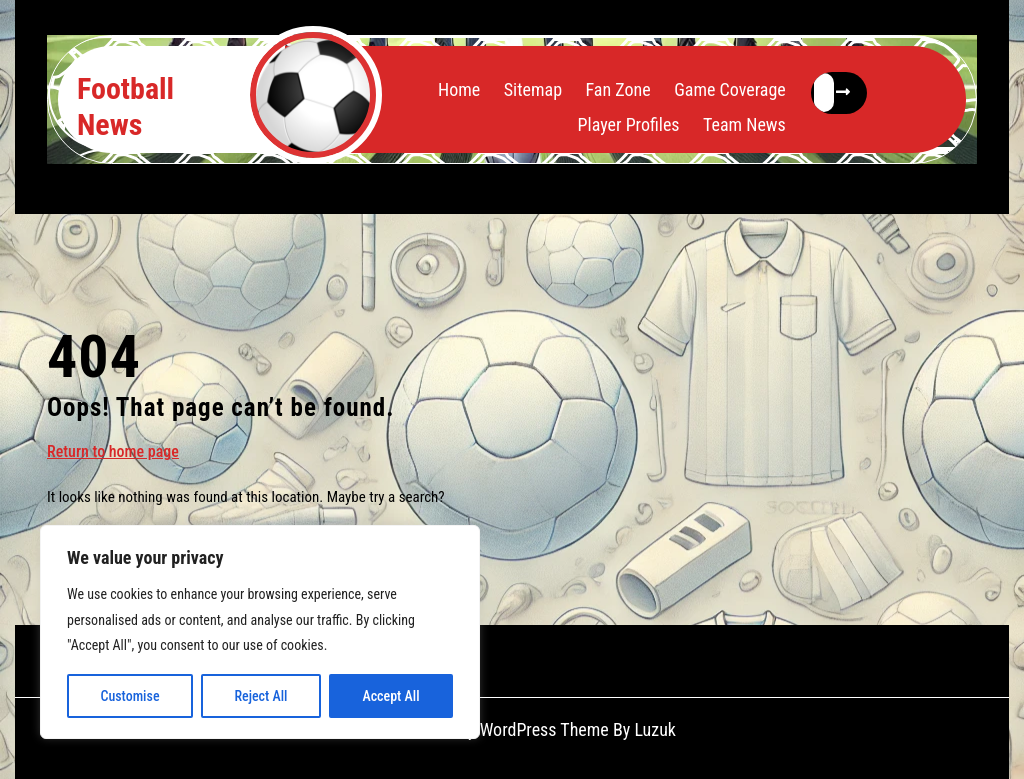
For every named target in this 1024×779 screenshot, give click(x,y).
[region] (260, 632)
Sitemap (533, 89)
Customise (129, 696)
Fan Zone (617, 89)
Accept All (390, 696)
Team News (744, 124)
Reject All (260, 696)
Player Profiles (629, 124)
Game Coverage (730, 89)
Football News (125, 106)
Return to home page (113, 450)
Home (459, 89)
